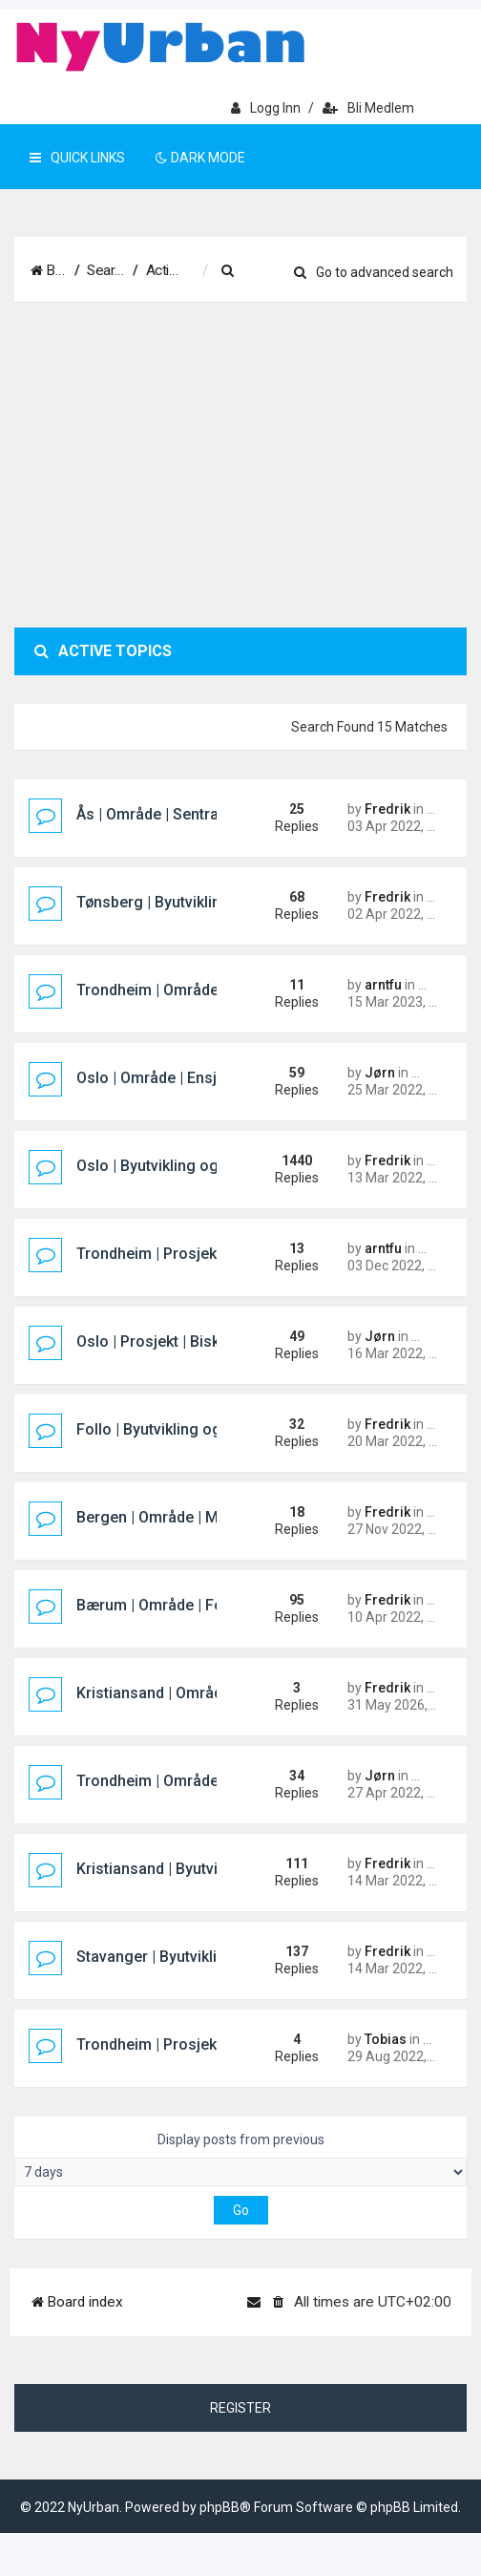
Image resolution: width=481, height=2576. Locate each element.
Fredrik (387, 852)
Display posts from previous (240, 2202)
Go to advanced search (373, 335)
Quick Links (77, 157)
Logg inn (266, 108)
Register (240, 2451)
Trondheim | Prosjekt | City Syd (182, 2087)
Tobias (386, 2082)
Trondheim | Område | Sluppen (181, 1033)
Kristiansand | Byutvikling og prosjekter (212, 1912)
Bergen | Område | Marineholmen (191, 1560)
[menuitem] (324, 271)
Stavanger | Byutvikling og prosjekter (204, 2000)
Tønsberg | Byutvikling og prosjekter (202, 945)
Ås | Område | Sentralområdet (179, 857)
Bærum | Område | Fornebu (169, 1648)
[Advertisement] (240, 508)
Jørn (380, 1115)
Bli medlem (368, 108)
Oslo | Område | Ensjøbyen (167, 1121)
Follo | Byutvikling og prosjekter (186, 1472)
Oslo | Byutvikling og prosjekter (185, 1209)
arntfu (383, 1027)
